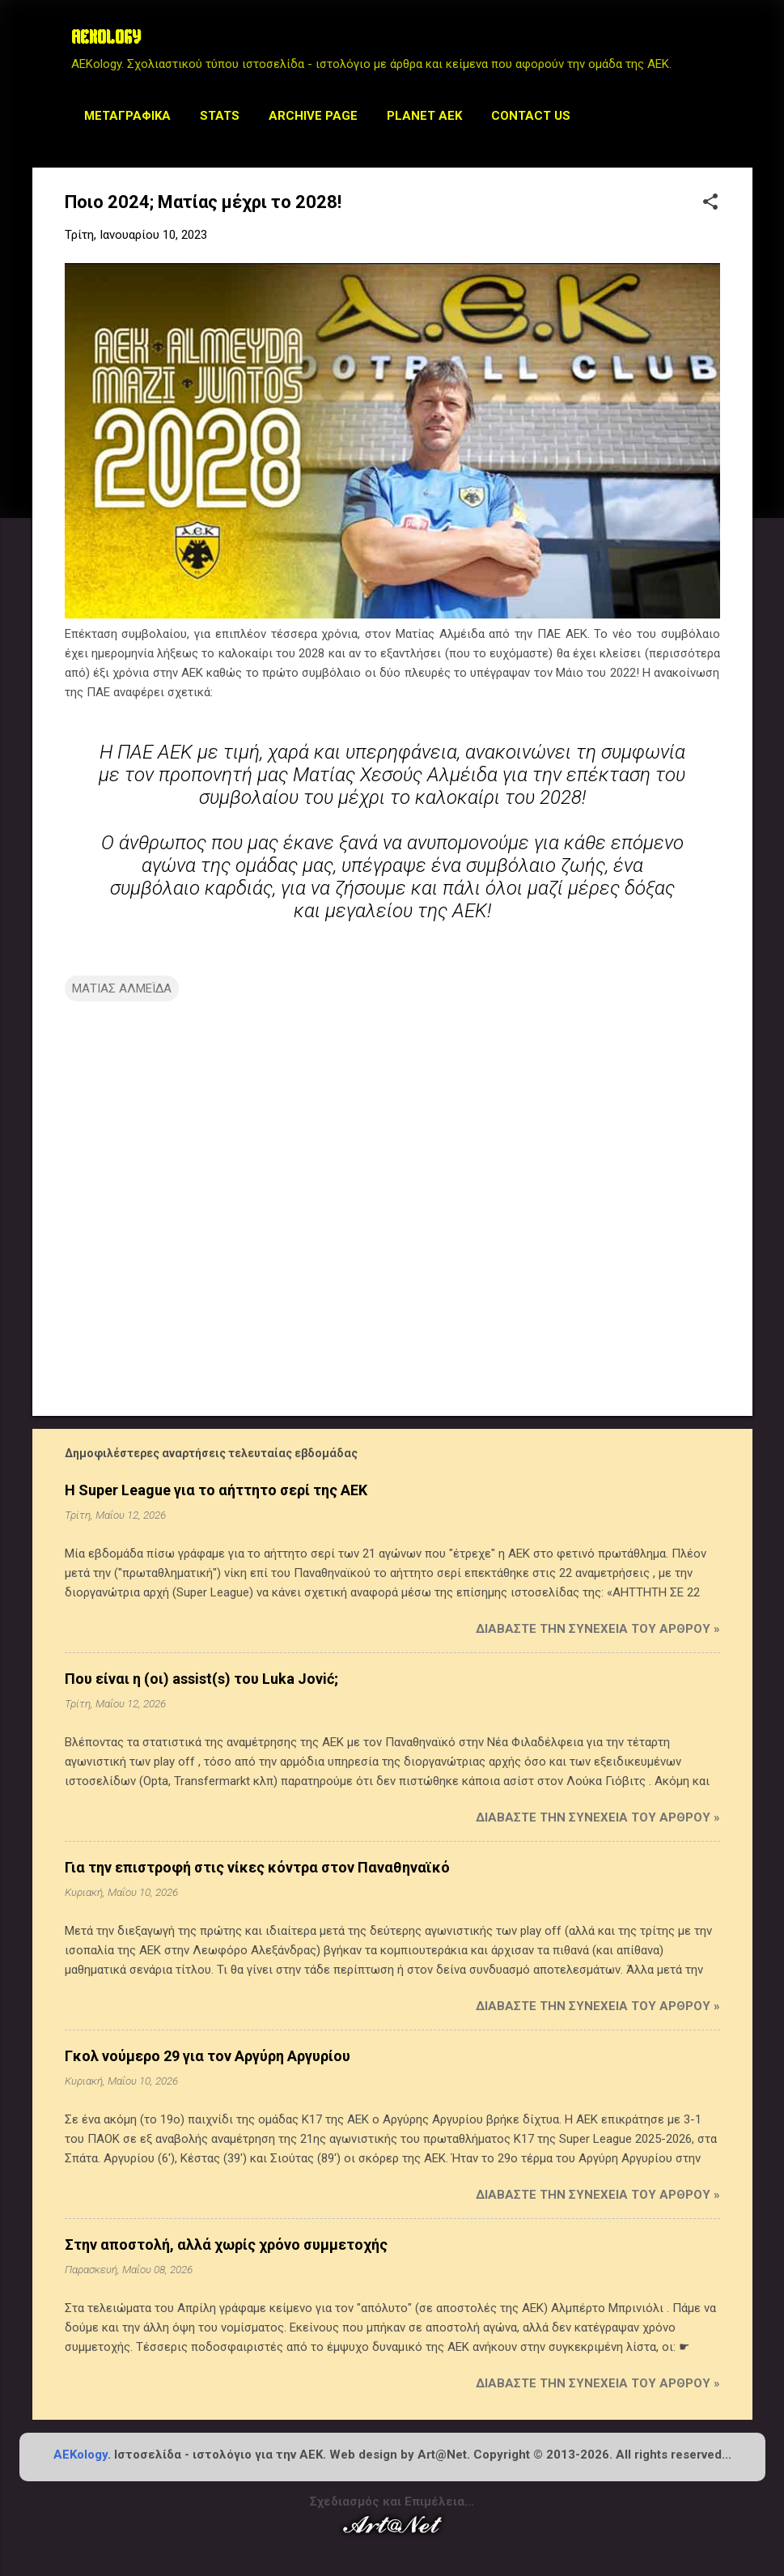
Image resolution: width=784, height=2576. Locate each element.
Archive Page (313, 115)
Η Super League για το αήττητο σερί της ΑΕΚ (216, 1489)
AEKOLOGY (106, 39)
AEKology (80, 2454)
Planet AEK (424, 115)
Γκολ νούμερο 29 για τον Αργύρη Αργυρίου (207, 2055)
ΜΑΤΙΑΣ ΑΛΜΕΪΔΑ (122, 988)
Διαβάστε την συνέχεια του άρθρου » (598, 1629)
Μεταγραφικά (127, 115)
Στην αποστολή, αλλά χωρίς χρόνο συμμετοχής (226, 2244)
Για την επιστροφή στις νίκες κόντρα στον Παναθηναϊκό (257, 1867)
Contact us (530, 115)
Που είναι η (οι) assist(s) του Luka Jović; (201, 1678)
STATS (219, 115)
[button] (710, 203)
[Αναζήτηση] (742, 44)
